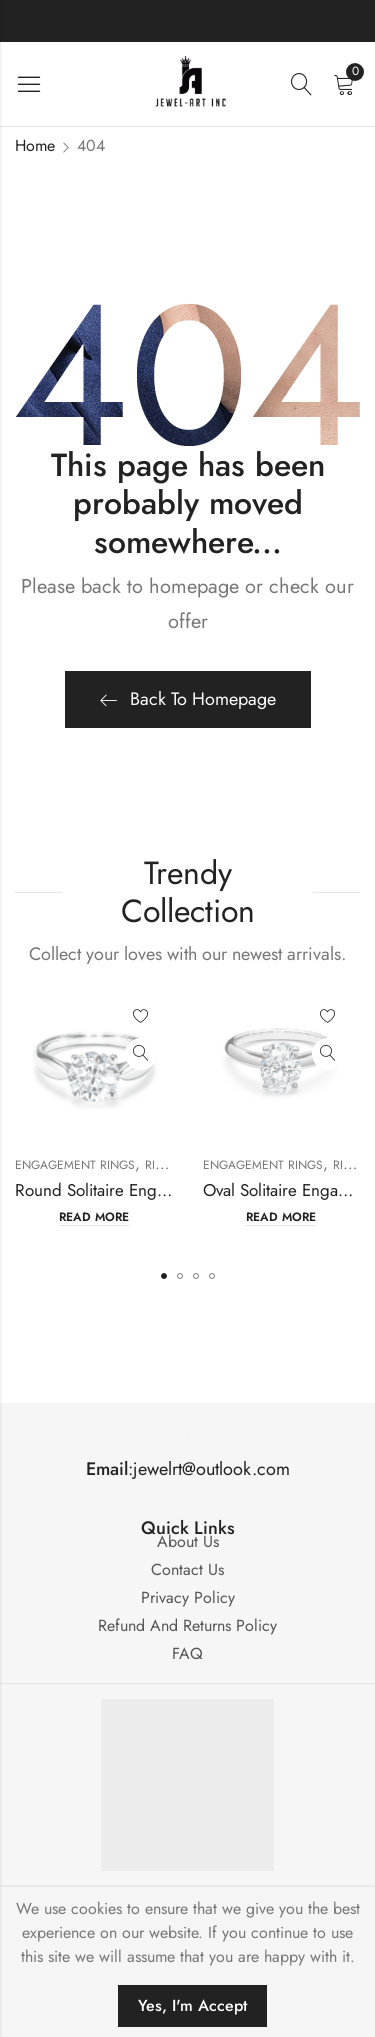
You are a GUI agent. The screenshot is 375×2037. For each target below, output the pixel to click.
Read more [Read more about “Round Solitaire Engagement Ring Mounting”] (94, 1217)
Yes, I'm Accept (192, 2005)
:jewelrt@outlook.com (188, 1469)
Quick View (141, 1054)
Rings (162, 1165)
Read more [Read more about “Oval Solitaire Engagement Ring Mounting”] (281, 1217)
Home (35, 145)
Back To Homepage (188, 699)
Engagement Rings (75, 1165)
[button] (164, 1276)
